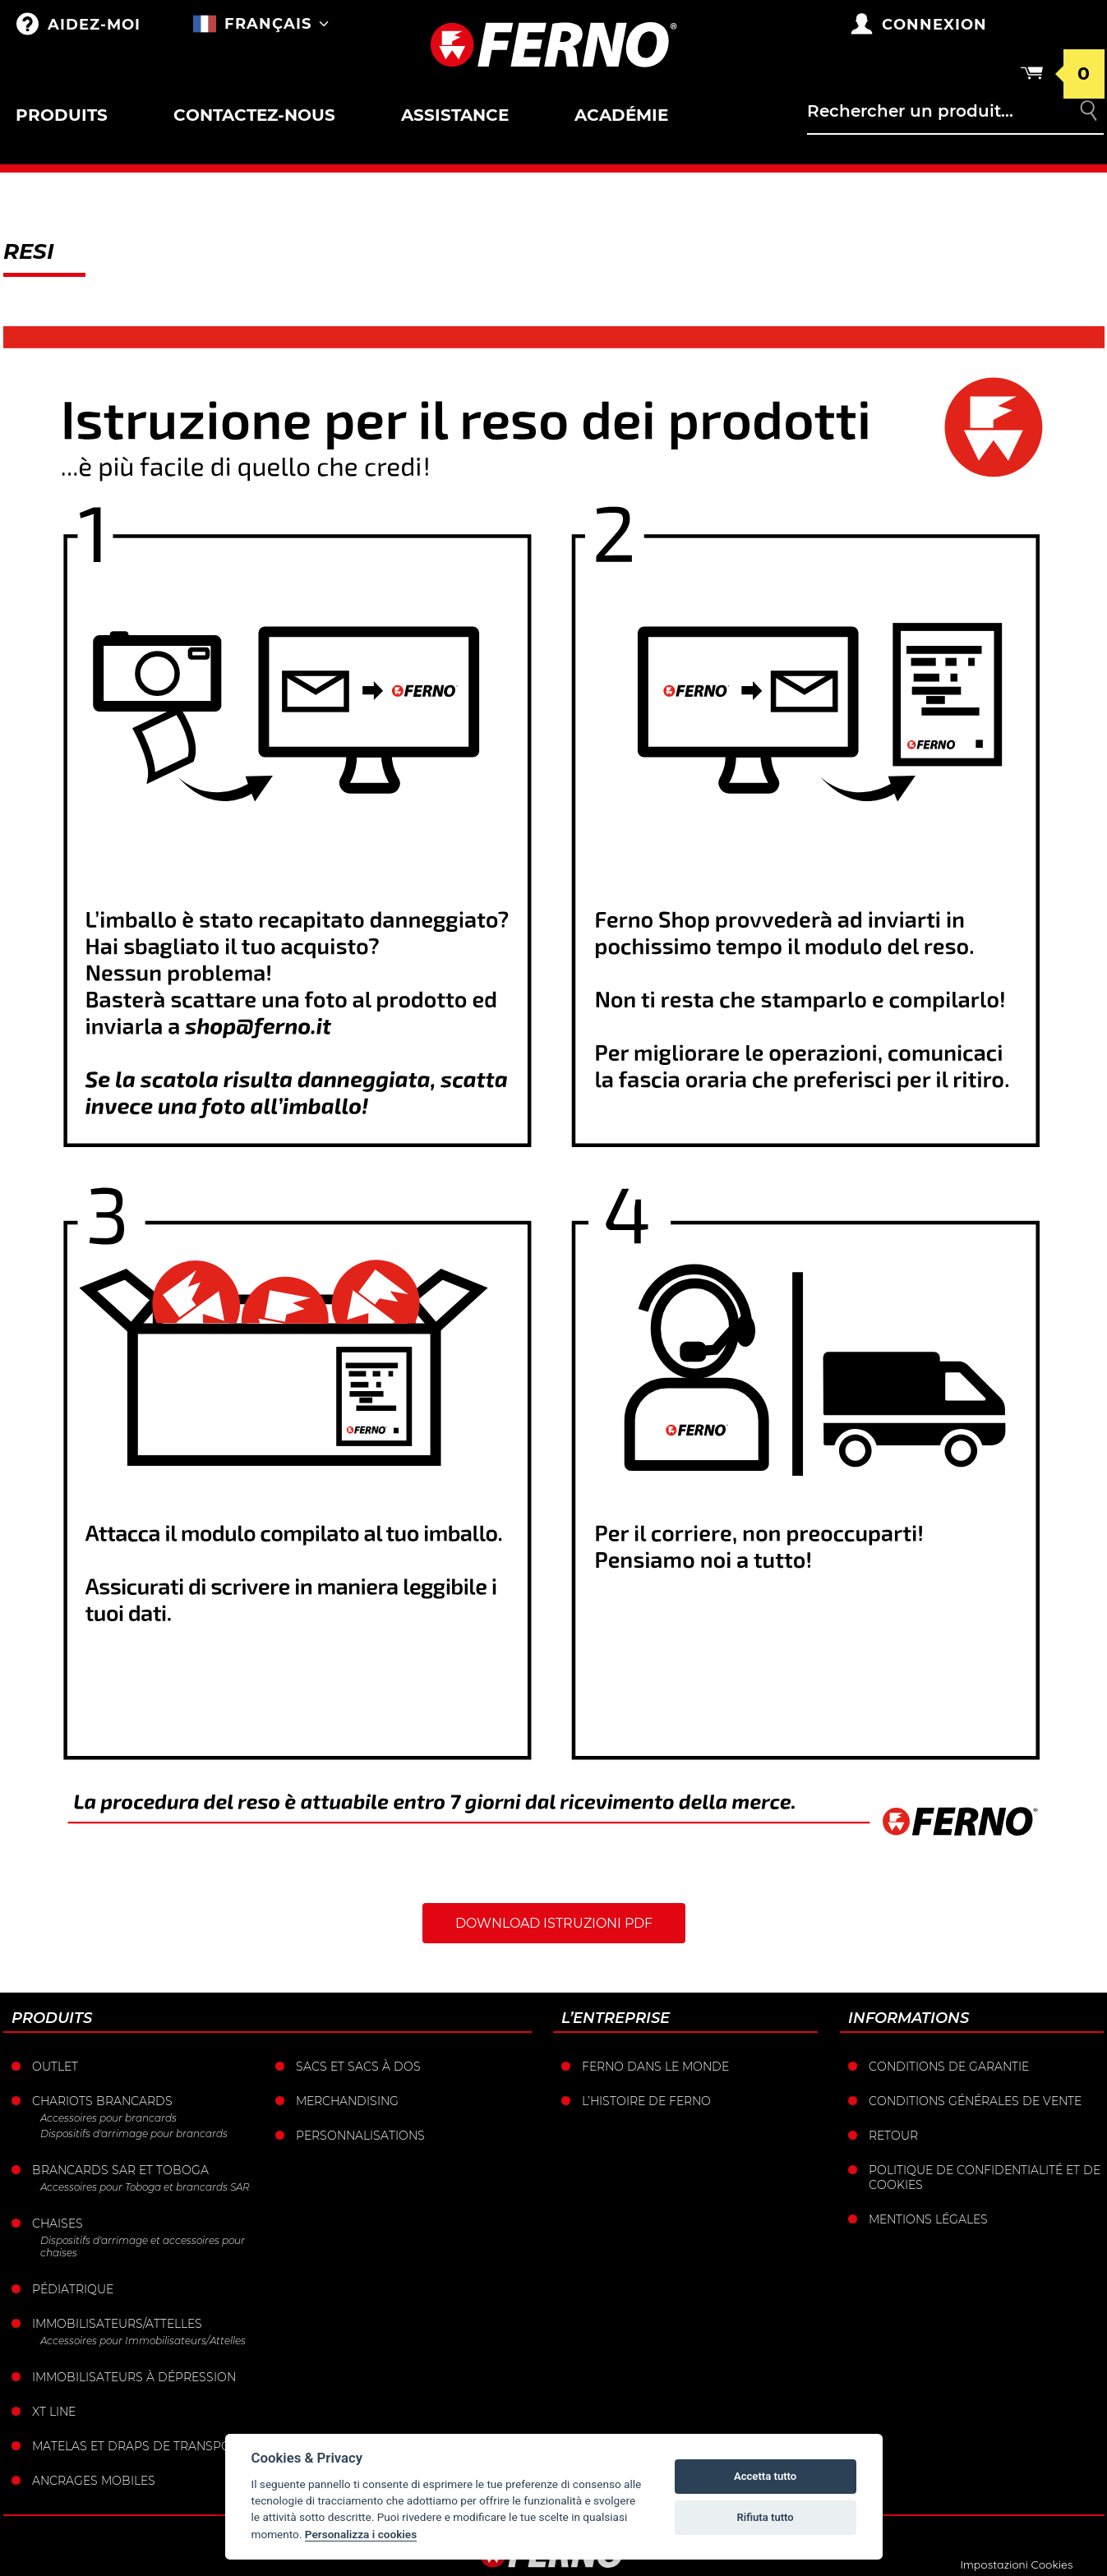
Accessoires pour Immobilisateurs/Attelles (143, 2340)
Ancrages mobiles (93, 2480)
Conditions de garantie (949, 2066)
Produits (62, 115)
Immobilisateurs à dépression (134, 2377)
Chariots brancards (102, 2101)
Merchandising (347, 2101)
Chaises (57, 2223)
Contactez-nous (254, 115)
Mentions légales (928, 2219)
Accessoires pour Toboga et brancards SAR (145, 2187)
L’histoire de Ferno (646, 2101)
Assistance (455, 115)
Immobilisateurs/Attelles (117, 2323)
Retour (893, 2135)
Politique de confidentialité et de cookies (984, 2177)
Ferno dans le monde (655, 2066)
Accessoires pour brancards (108, 2118)
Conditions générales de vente (975, 2101)
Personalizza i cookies (361, 2534)
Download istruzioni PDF (554, 1923)
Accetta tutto (765, 2476)
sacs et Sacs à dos (358, 2066)
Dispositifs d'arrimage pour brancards (134, 2133)
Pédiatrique (72, 2289)
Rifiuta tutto (764, 2517)
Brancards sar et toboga (120, 2170)
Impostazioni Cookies (1016, 2564)
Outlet (55, 2066)
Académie (621, 115)
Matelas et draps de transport (139, 2446)
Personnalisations (360, 2135)
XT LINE (54, 2411)
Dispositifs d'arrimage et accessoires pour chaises (142, 2246)
